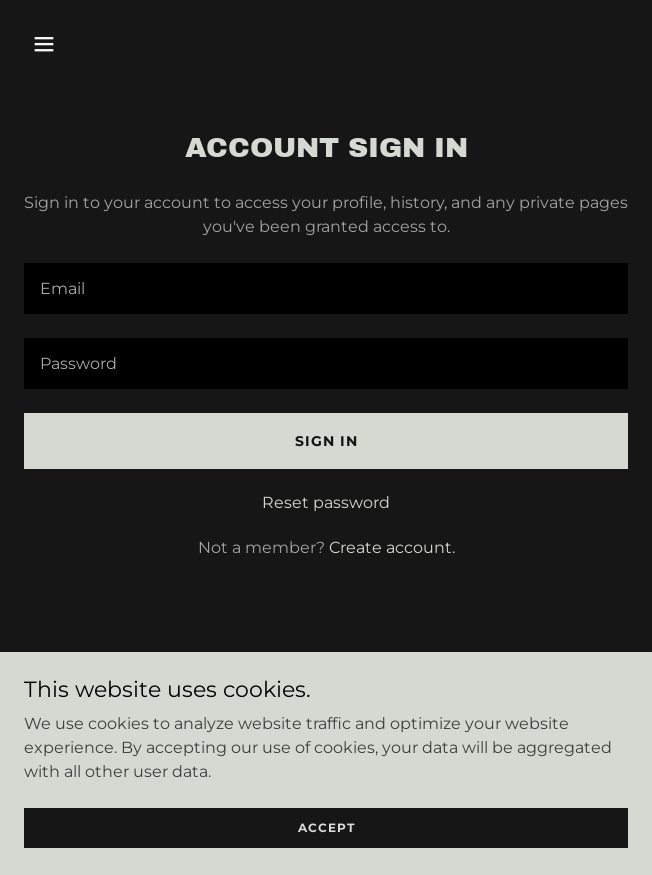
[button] (93, 44)
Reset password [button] (326, 502)
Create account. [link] (392, 547)
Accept (326, 827)
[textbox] (326, 288)
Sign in (326, 441)
